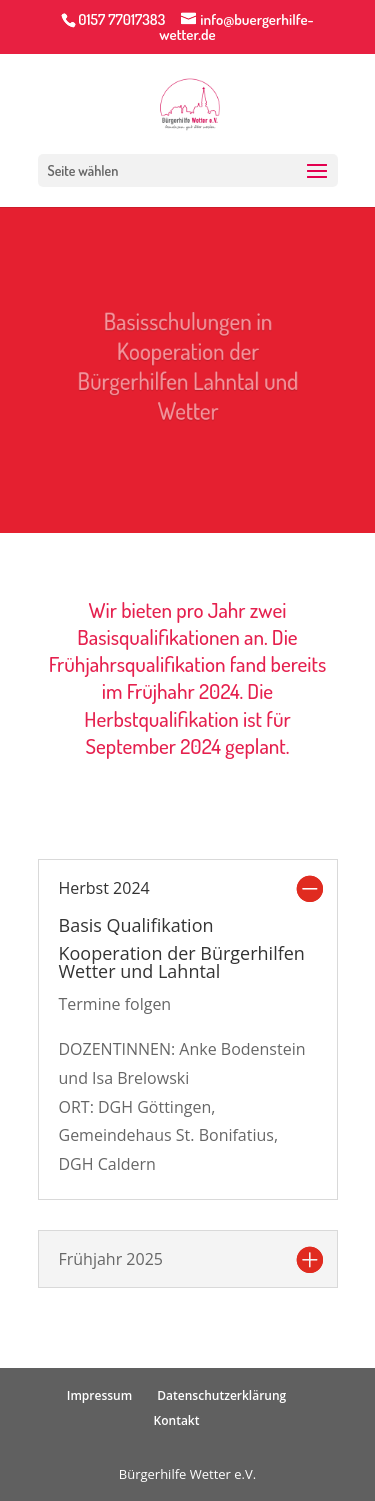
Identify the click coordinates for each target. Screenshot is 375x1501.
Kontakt (177, 1420)
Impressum (99, 1395)
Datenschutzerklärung (221, 1395)
